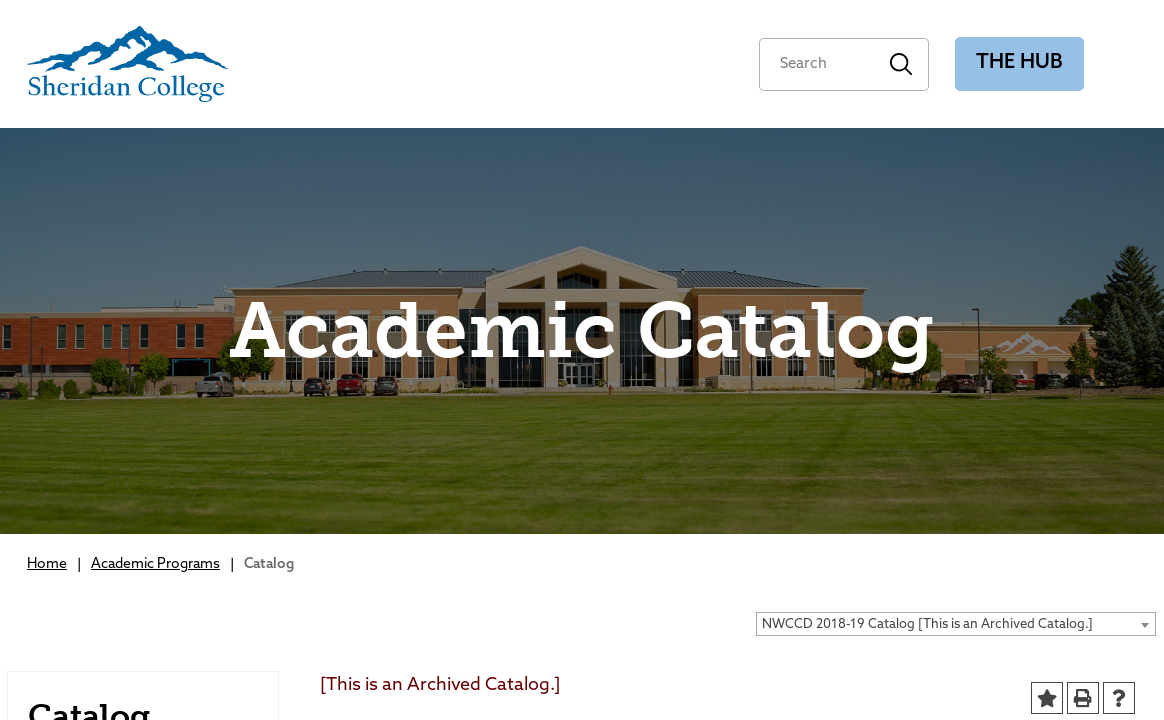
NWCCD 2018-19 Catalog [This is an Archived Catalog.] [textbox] (927, 624)
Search (901, 64)
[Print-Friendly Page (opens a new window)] (1083, 698)
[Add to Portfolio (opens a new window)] (1047, 698)
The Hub (1019, 63)
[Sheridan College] (127, 64)
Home (47, 564)
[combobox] (956, 624)
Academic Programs (155, 564)
